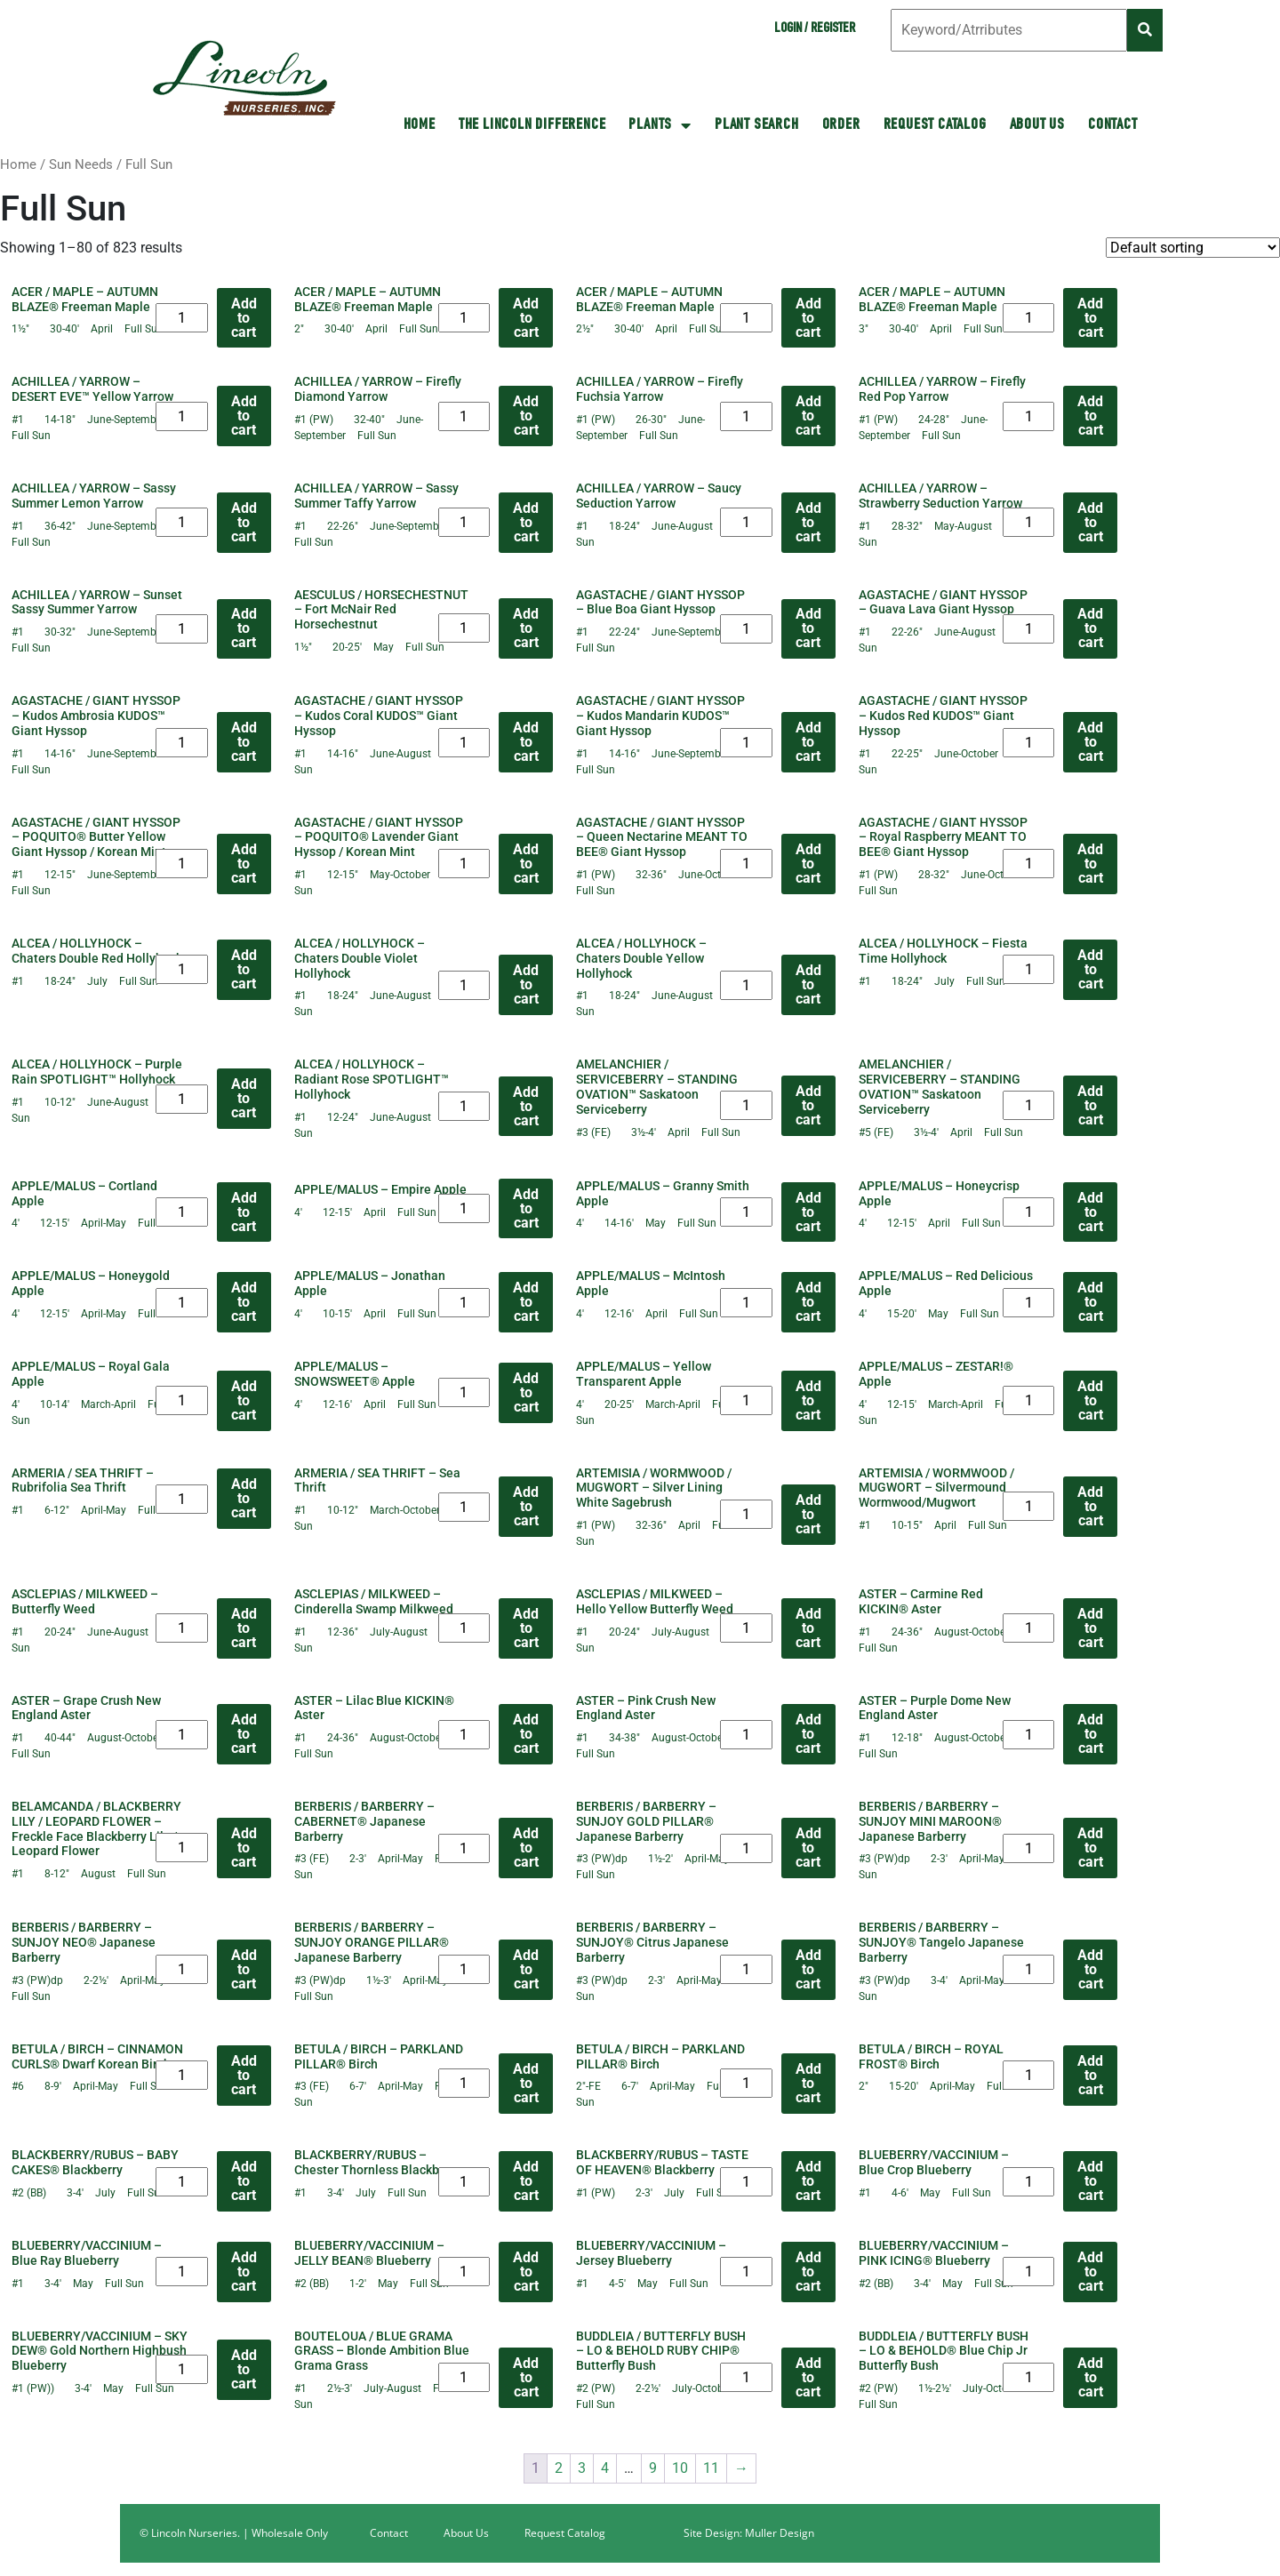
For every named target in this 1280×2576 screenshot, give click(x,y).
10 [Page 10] (680, 2468)
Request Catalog (935, 125)
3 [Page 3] (582, 2468)
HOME (420, 125)
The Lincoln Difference (532, 125)
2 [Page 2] (559, 2468)
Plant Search (757, 125)
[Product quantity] (181, 317)
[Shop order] (1193, 247)
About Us (1037, 125)
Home (18, 164)
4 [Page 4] (605, 2468)
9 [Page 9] (653, 2468)
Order (841, 125)
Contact (1113, 125)
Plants (660, 125)
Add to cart (244, 317)
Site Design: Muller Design (749, 2532)
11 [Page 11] (711, 2468)
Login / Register (814, 29)
